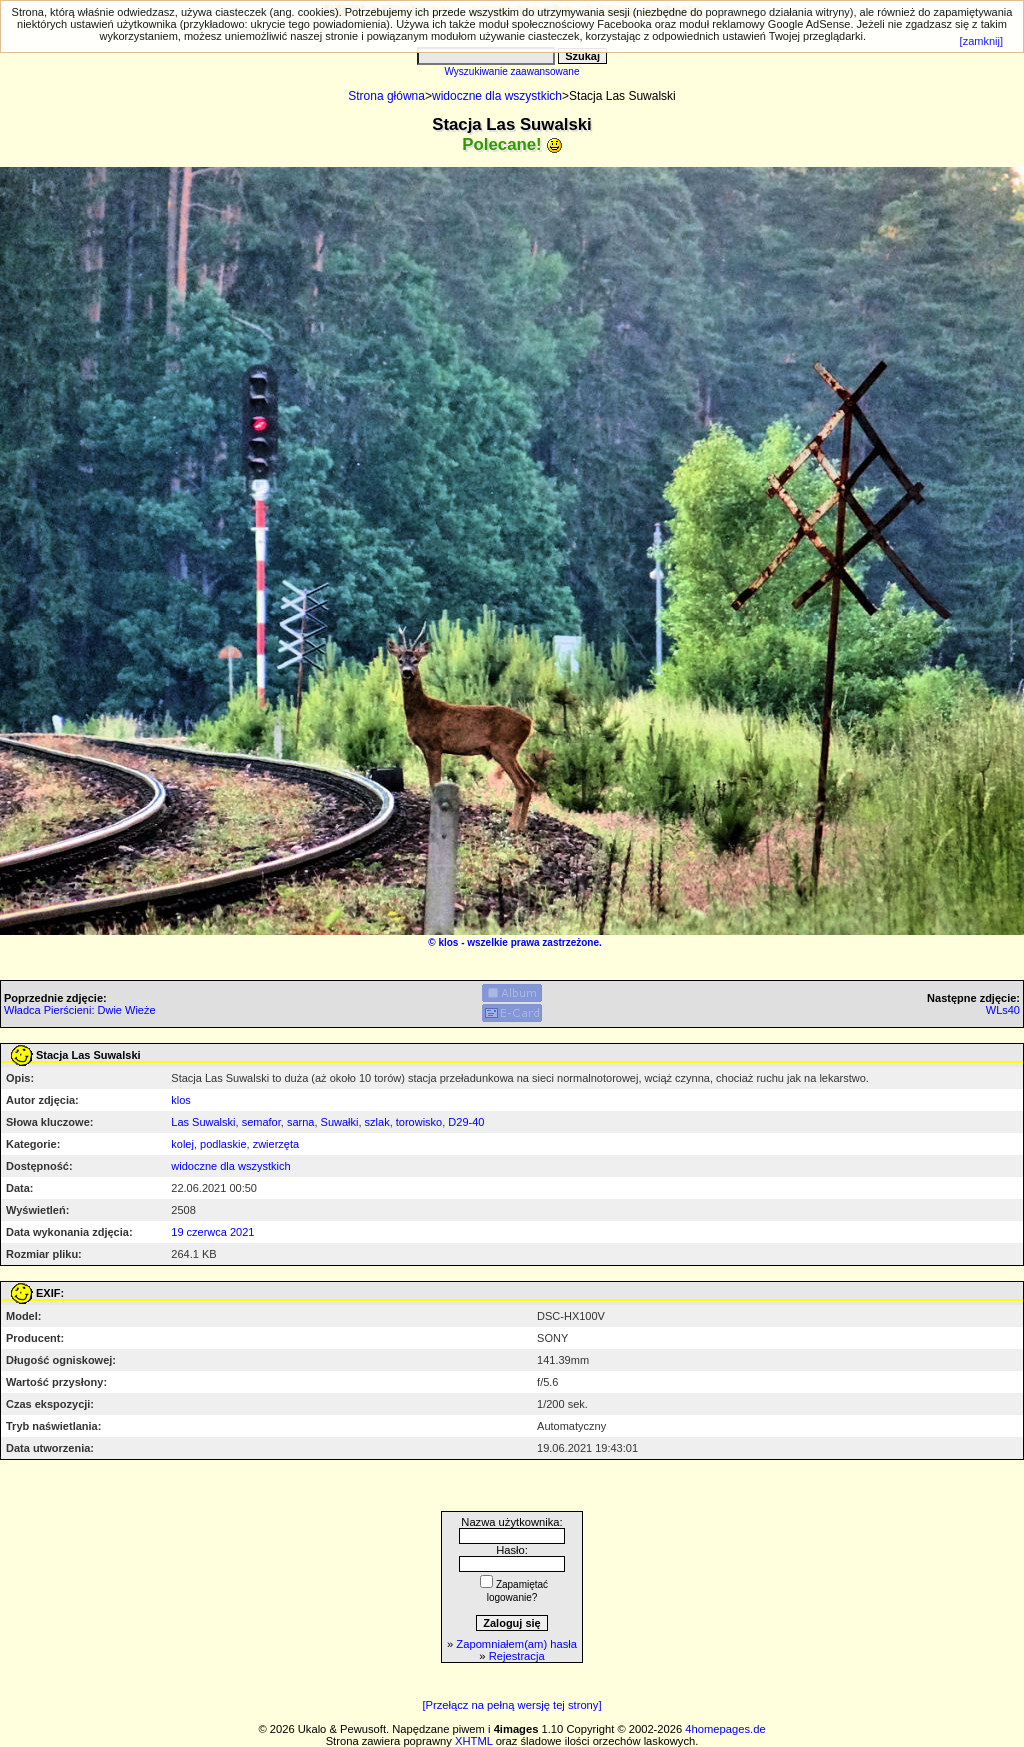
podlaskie (223, 1144)
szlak (377, 1122)
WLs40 (1003, 1010)
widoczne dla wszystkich (497, 96)
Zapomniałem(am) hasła (516, 1644)
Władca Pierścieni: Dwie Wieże (80, 1010)
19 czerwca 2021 (212, 1232)
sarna (301, 1122)
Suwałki (340, 1122)
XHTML (474, 1741)
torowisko (419, 1122)
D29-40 (466, 1122)
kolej (182, 1144)
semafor (261, 1122)
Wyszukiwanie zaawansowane (512, 71)
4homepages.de (725, 1729)
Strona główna (386, 96)
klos (448, 942)
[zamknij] (981, 41)
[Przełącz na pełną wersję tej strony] (511, 1705)
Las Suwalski (203, 1122)
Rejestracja (517, 1656)
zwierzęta (276, 1144)
